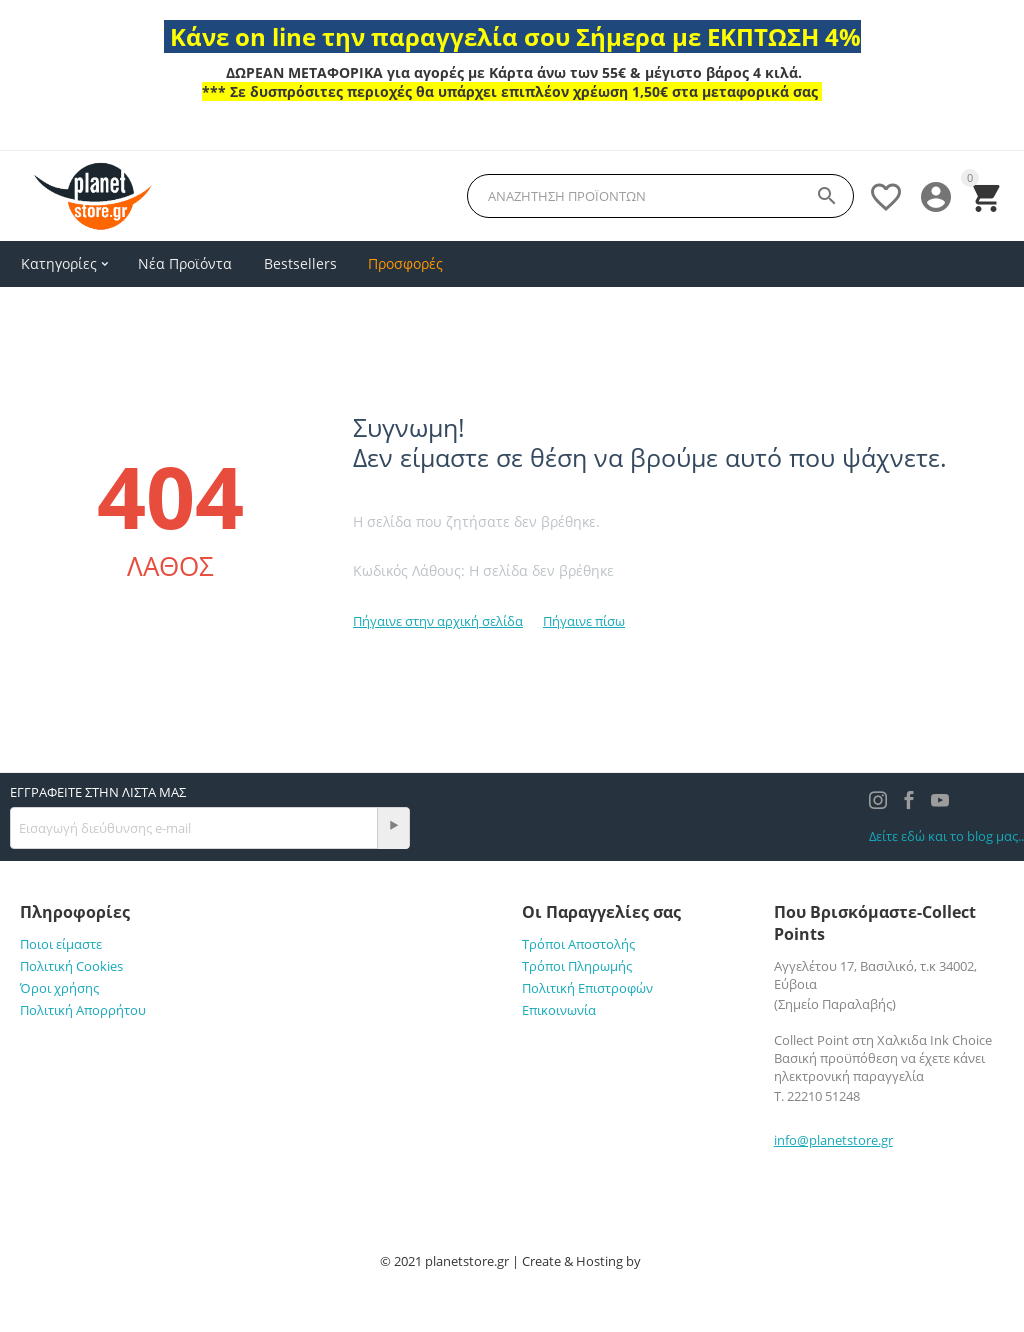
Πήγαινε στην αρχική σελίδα (438, 621)
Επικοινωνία (559, 1010)
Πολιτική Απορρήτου (83, 1010)
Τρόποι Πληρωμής (577, 966)
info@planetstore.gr (833, 1140)
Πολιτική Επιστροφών (587, 988)
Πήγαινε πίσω (584, 621)
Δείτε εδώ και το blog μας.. (946, 836)
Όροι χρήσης (59, 988)
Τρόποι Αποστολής (578, 944)
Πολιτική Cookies (71, 966)
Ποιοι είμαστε (61, 944)
